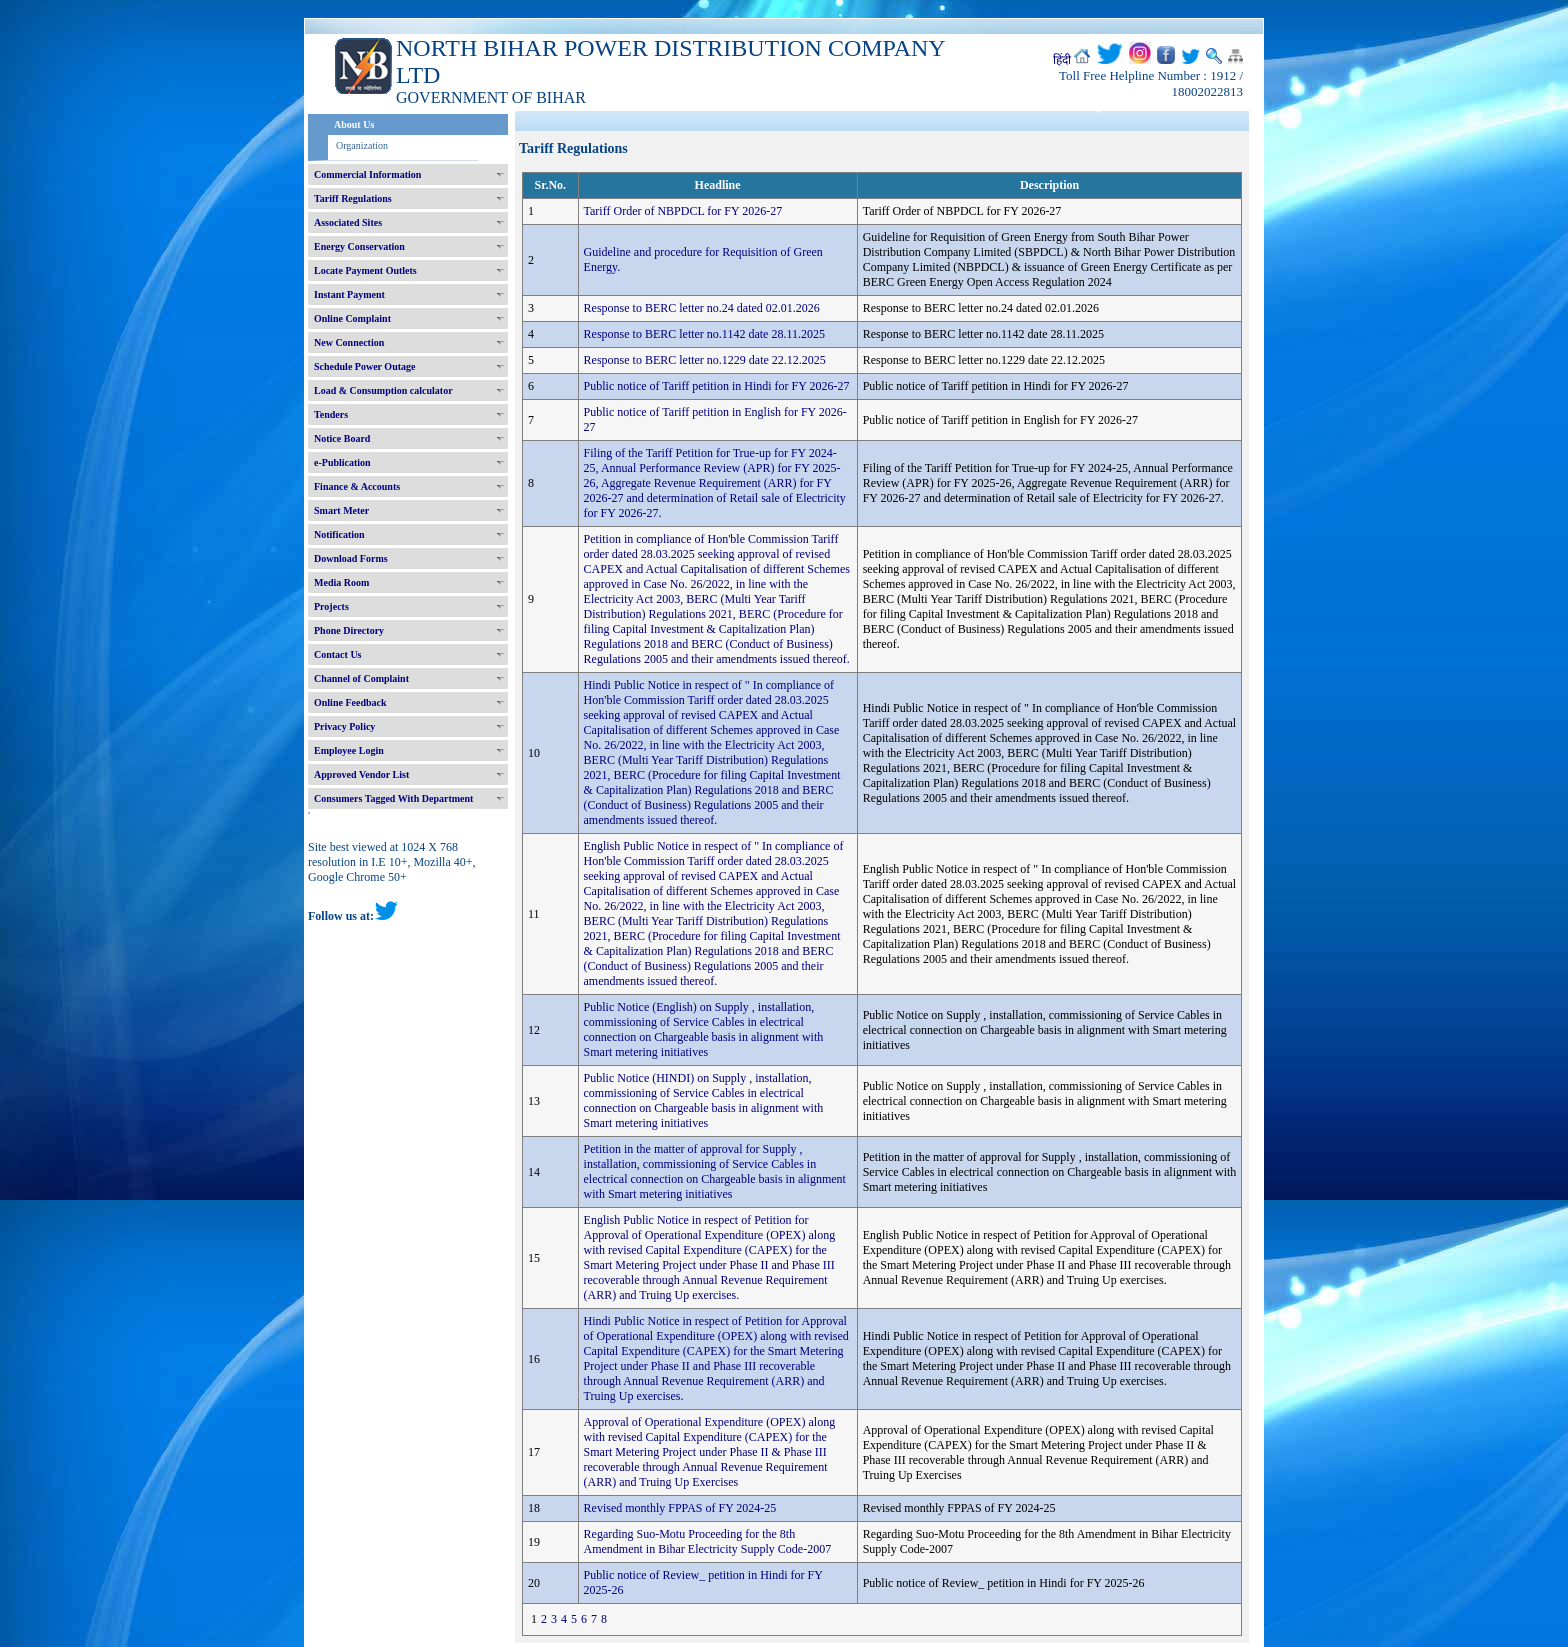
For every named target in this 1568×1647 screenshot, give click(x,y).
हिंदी (1062, 60)
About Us (354, 124)
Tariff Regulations (353, 198)
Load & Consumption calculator (383, 390)
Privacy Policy (344, 726)
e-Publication (342, 462)
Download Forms (351, 558)
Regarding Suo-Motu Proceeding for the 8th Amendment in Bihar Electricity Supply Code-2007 (708, 1541)
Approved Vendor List (361, 774)
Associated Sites (348, 222)
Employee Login (349, 750)
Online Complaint (352, 318)
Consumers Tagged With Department (393, 798)
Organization (362, 145)
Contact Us (338, 654)
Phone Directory (349, 630)
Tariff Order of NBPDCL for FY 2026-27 (683, 211)
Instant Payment (349, 294)
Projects (331, 606)
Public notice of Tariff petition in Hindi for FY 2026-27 (717, 386)
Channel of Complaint (361, 678)
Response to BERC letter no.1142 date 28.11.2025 (704, 334)
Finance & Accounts (357, 486)
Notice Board (342, 438)
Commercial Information (367, 174)
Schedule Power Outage (364, 366)
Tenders (331, 414)
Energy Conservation (359, 246)
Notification (339, 534)
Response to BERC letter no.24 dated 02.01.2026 (702, 308)
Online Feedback (350, 702)
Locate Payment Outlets (365, 270)
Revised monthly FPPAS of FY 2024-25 (680, 1508)
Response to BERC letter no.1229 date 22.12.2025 (705, 360)
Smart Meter (341, 510)
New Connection (349, 342)
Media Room (341, 582)
